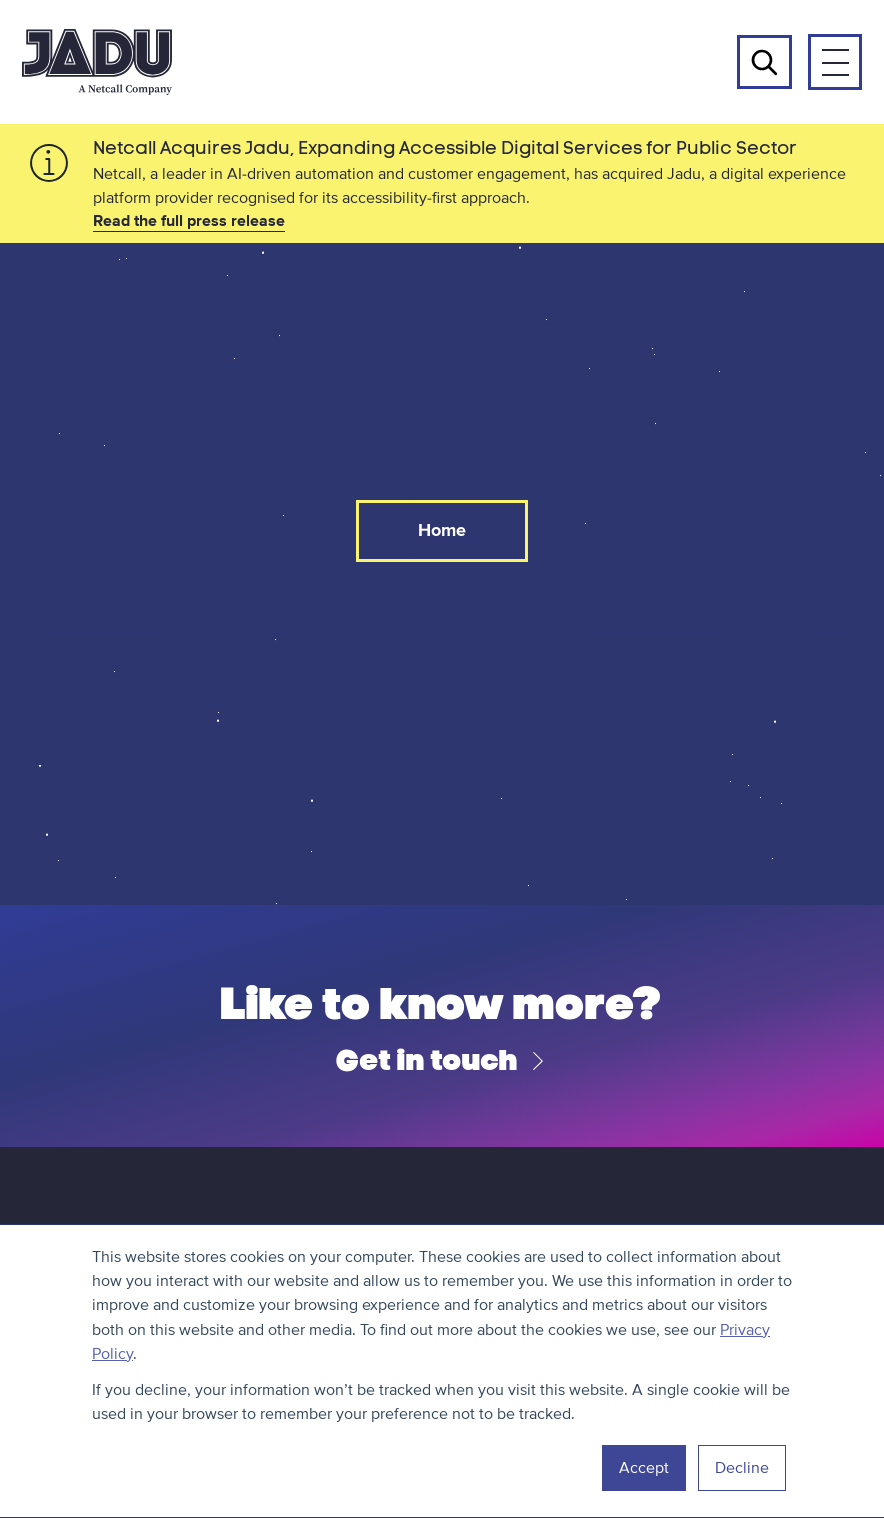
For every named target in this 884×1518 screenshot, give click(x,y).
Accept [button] (644, 1468)
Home (442, 530)
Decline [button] (742, 1468)
